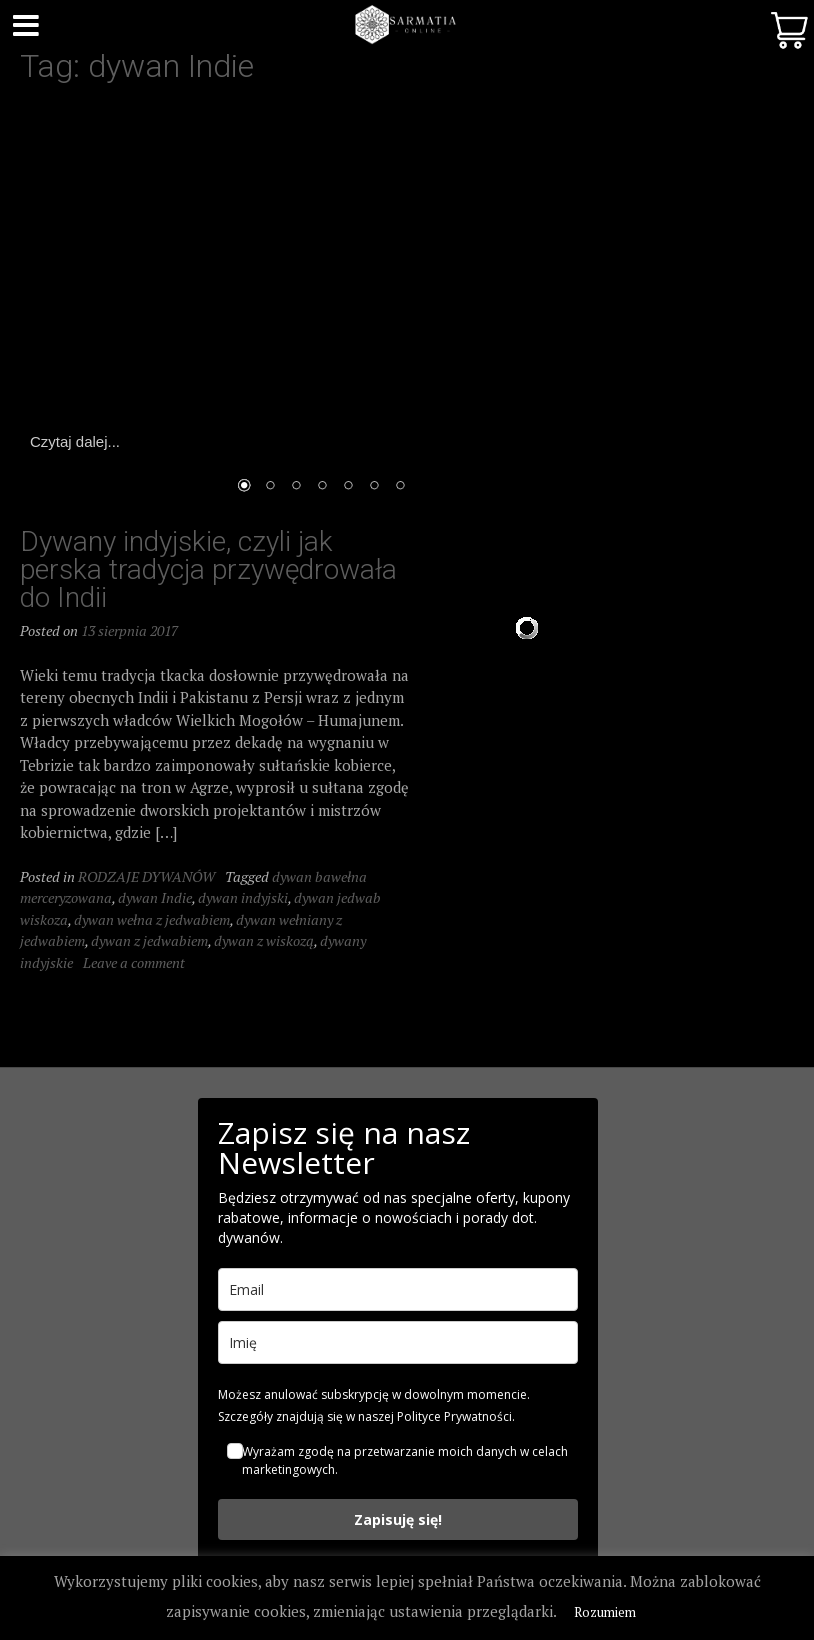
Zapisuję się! (398, 1519)
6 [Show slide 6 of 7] (374, 487)
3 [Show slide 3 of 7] (296, 487)
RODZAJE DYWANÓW (146, 876)
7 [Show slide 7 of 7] (400, 487)
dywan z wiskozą (264, 940)
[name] (398, 1342)
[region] (322, 309)
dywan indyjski (243, 897)
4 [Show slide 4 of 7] (322, 487)
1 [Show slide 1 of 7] (244, 487)
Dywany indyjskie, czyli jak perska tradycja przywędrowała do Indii (208, 569)
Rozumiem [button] (605, 1612)
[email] (398, 1289)
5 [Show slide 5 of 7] (348, 487)
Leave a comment (134, 962)
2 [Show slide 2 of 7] (270, 487)
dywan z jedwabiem (149, 940)
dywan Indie (155, 897)
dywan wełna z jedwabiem (152, 919)
